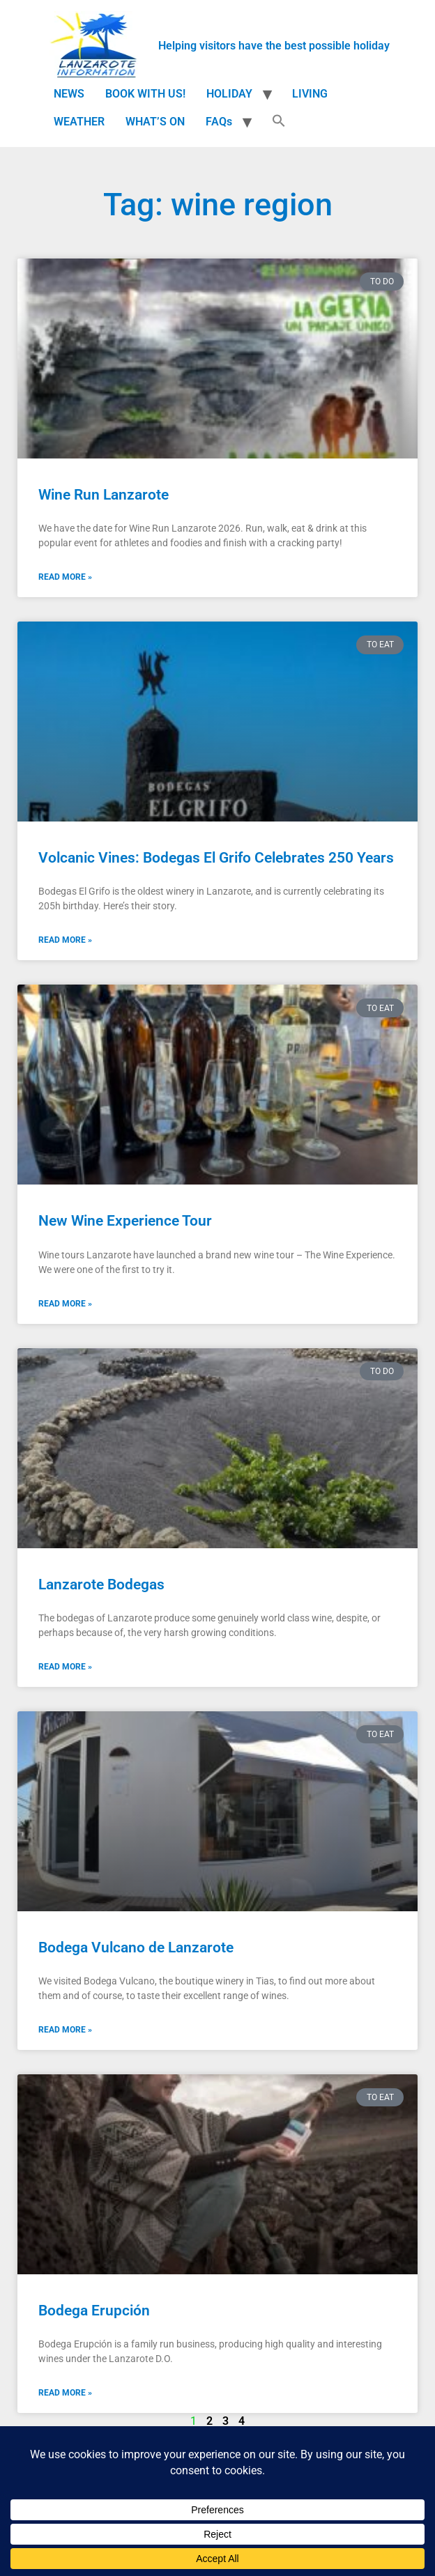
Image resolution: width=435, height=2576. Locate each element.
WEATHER (79, 121)
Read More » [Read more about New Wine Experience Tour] (65, 1304)
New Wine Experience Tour (125, 1220)
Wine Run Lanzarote (103, 494)
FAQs (219, 121)
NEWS (69, 93)
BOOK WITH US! (145, 93)
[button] (278, 122)
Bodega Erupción (94, 2310)
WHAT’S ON (155, 121)
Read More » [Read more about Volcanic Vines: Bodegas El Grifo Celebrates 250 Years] (65, 940)
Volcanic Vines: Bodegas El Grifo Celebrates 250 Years (216, 857)
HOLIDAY (229, 93)
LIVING (310, 93)
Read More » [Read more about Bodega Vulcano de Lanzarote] (65, 2030)
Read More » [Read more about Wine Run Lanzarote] (65, 577)
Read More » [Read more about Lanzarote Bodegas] (65, 1667)
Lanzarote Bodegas (101, 1584)
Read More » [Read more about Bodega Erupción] (65, 2393)
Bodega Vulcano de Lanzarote (136, 1947)
